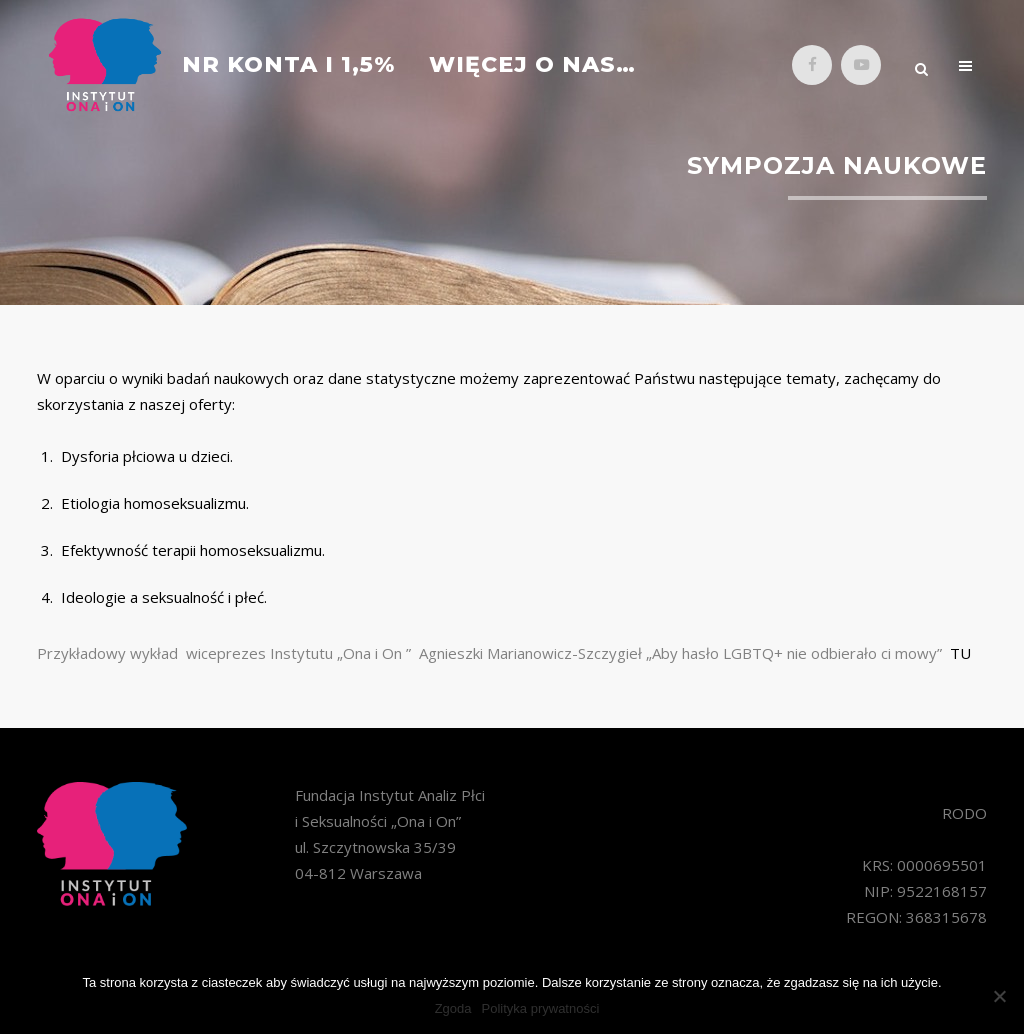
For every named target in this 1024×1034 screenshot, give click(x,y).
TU (960, 653)
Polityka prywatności (541, 1008)
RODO (964, 813)
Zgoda (453, 1008)
